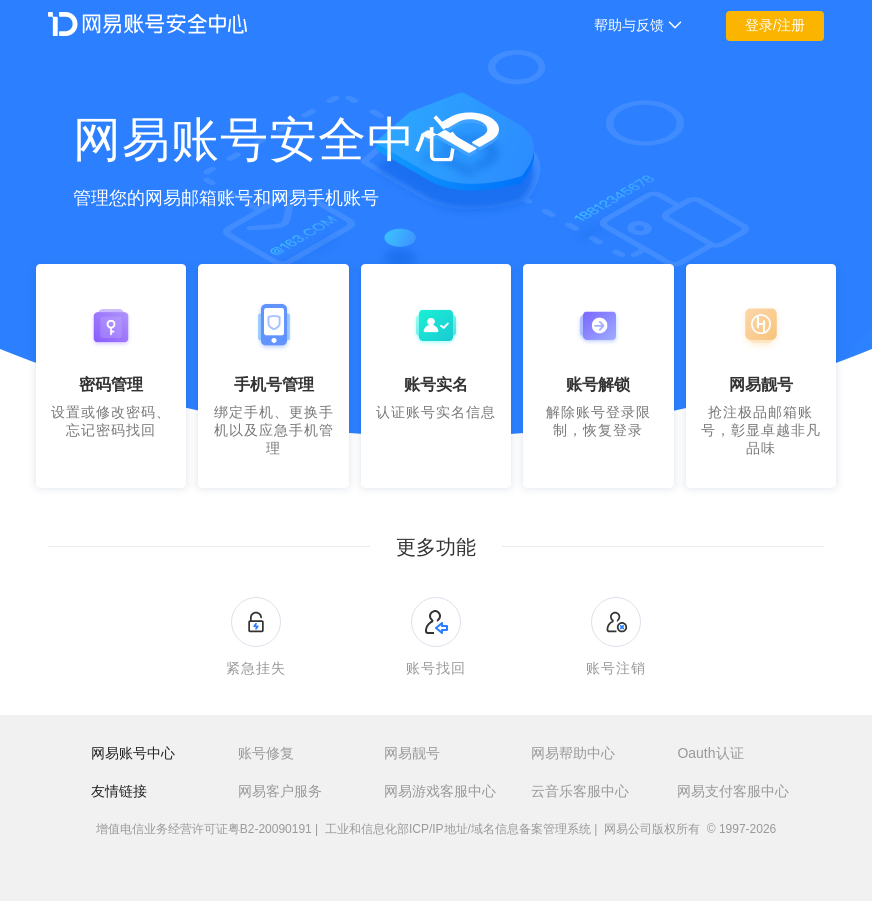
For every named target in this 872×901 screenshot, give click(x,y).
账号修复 (266, 753)
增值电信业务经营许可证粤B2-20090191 (204, 829)
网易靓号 (412, 753)
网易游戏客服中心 (440, 791)
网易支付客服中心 (733, 791)
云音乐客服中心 (580, 791)
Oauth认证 (710, 753)
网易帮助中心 (573, 753)
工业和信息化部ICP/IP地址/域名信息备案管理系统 (458, 829)
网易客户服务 (280, 791)
